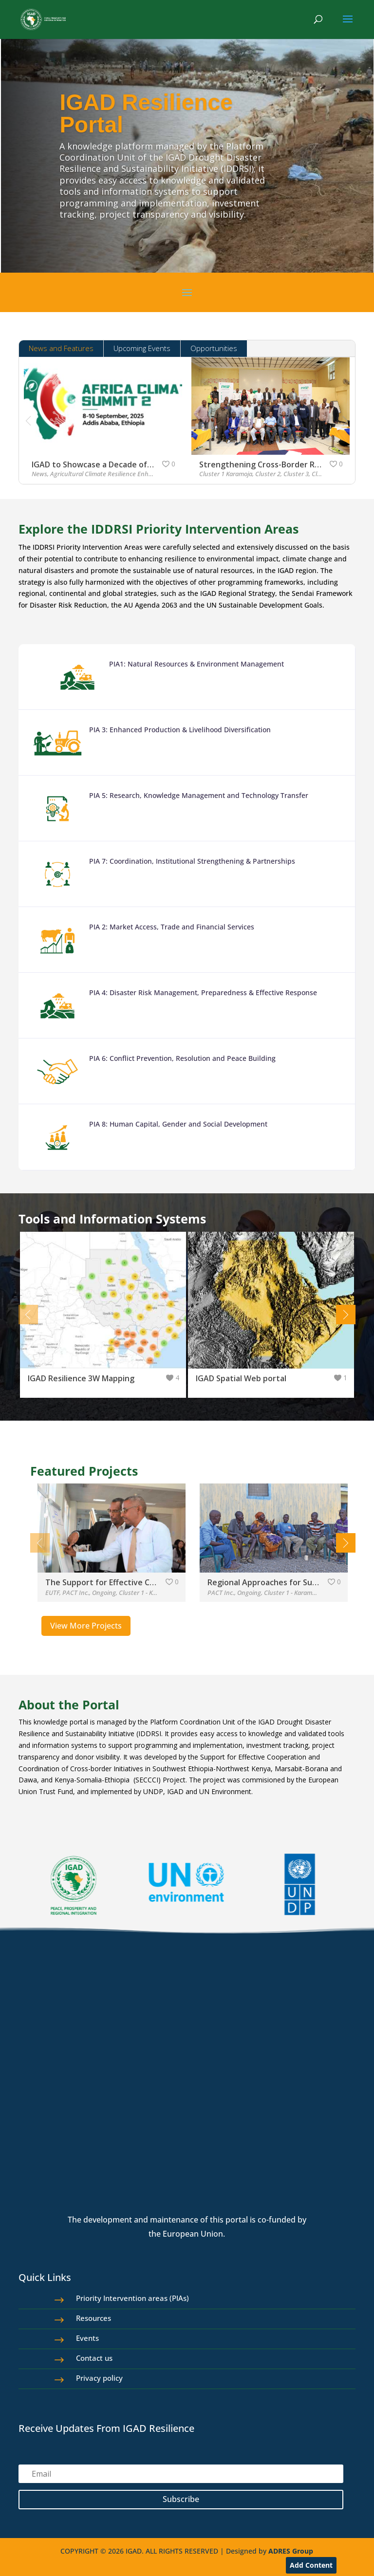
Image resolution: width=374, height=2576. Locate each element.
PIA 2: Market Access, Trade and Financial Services (171, 926)
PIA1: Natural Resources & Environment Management (196, 663)
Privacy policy (99, 2378)
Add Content (311, 2565)
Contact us (94, 2358)
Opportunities (213, 348)
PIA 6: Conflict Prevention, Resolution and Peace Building (182, 1058)
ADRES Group (290, 2551)
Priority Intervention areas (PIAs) (132, 2298)
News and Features (61, 348)
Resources (93, 2318)
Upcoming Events (141, 348)
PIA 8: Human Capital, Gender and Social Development (178, 1124)
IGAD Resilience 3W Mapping (81, 1378)
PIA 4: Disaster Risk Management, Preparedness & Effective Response (203, 992)
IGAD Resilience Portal (145, 113)
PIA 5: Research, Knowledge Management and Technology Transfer (198, 795)
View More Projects (86, 1625)
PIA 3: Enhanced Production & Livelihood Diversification (180, 729)
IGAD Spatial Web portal (241, 1378)
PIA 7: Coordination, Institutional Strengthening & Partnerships (192, 861)
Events (87, 2338)
